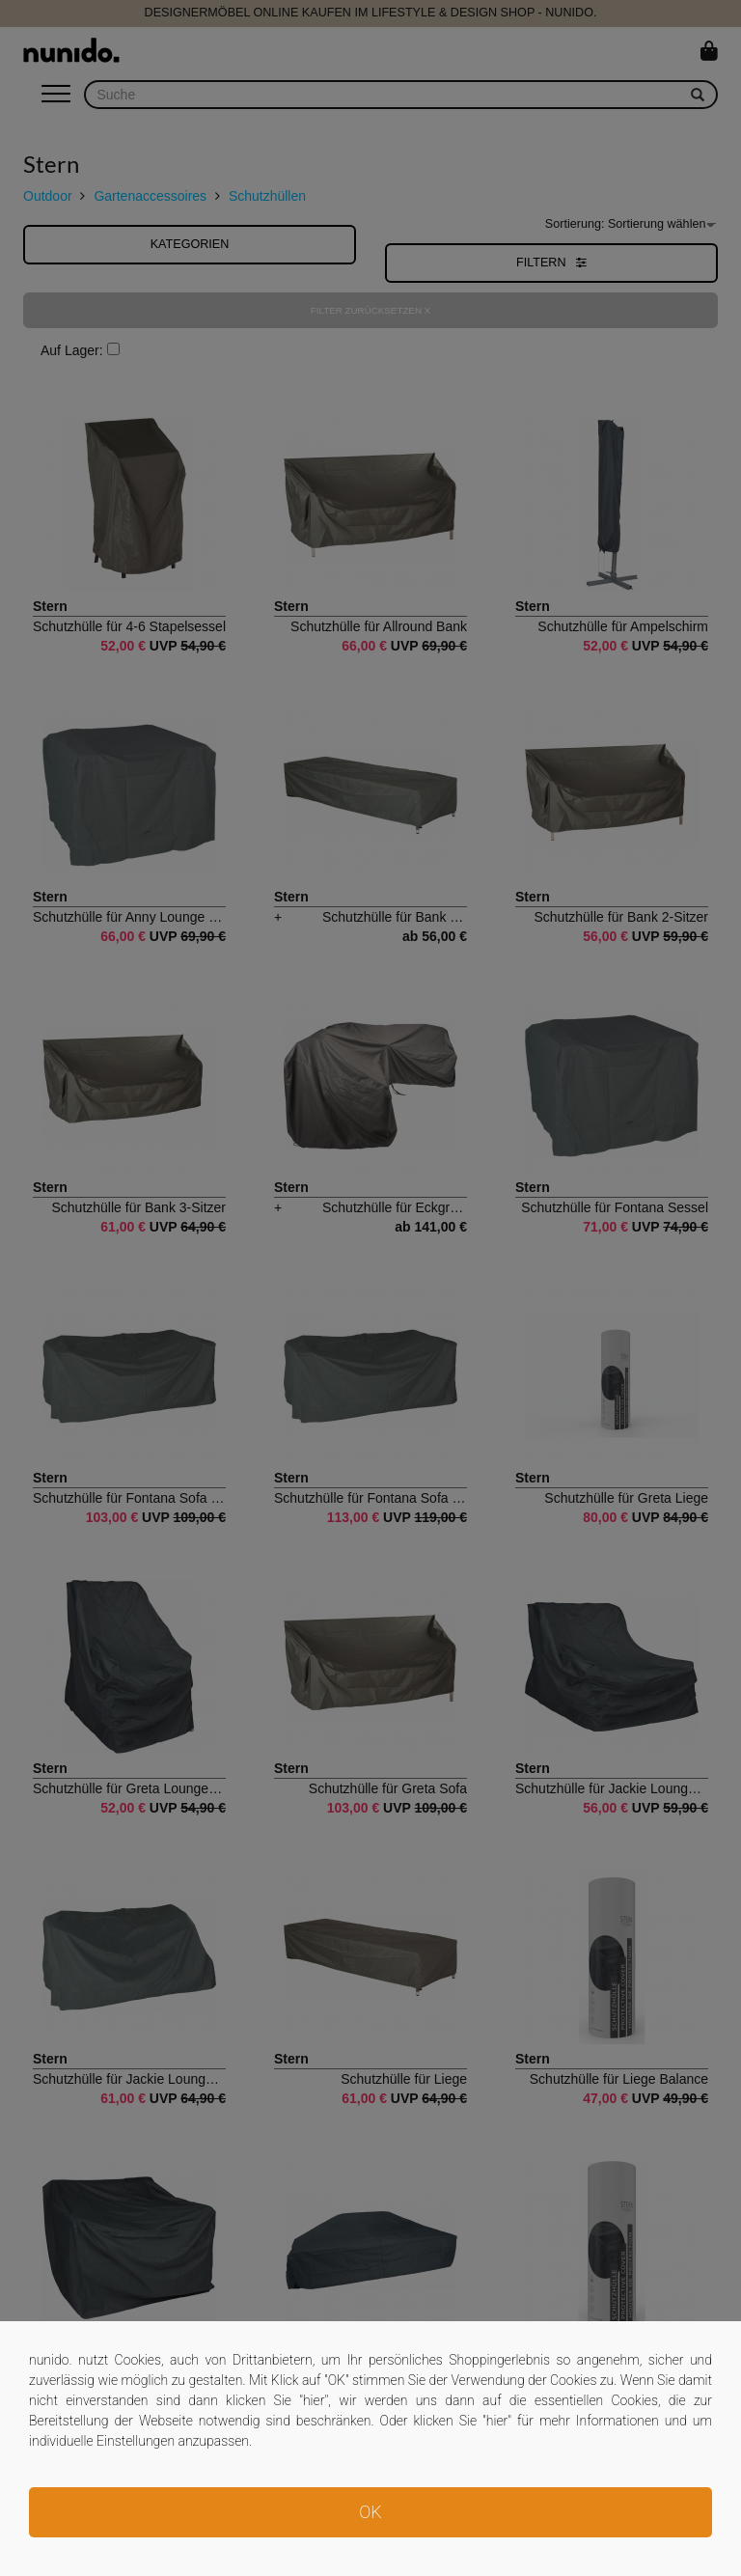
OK (370, 2512)
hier (314, 2400)
